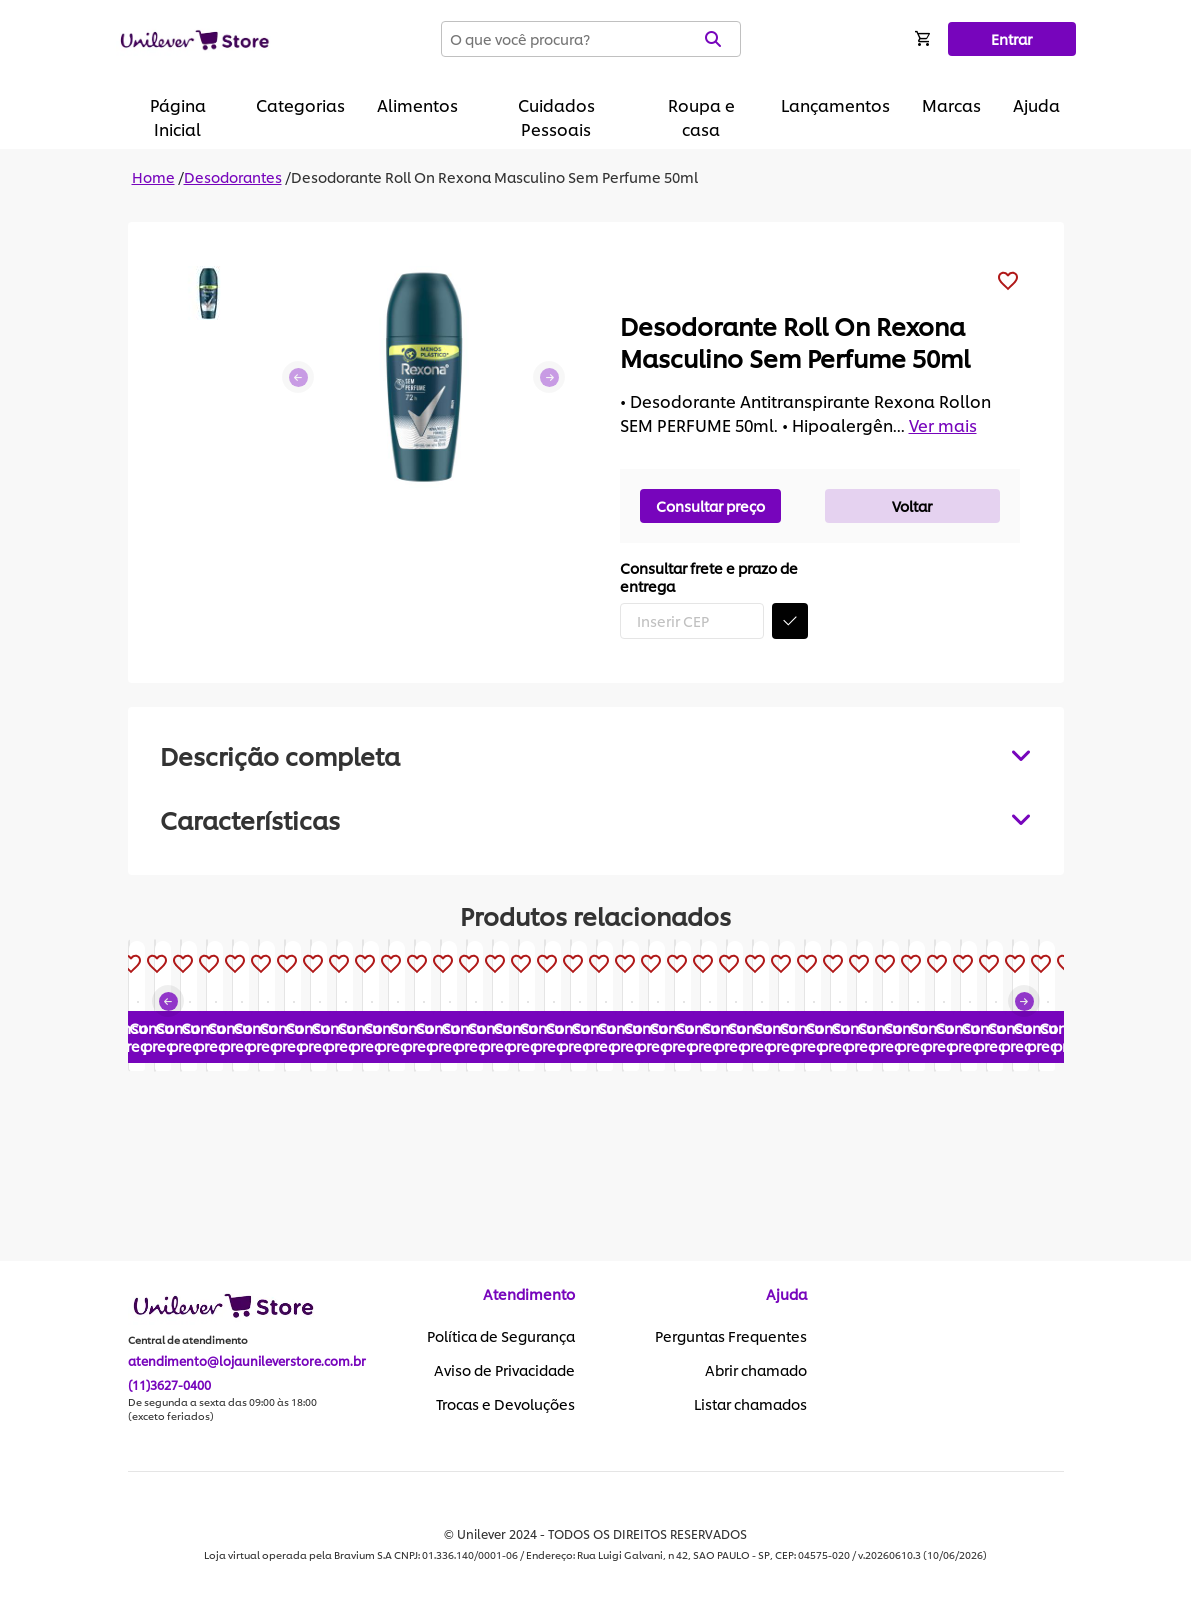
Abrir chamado (756, 1371)
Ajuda (1036, 104)
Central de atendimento (188, 1341)
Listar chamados (750, 1405)
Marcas (951, 104)
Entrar (1011, 38)
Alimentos (417, 104)
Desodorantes (233, 176)
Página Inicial (178, 116)
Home (153, 176)
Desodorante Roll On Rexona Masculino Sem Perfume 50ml (494, 176)
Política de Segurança (501, 1337)
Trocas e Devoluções (505, 1405)
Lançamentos (835, 104)
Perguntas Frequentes (731, 1337)
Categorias (300, 104)
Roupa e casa (701, 116)
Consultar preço (710, 505)
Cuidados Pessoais (556, 116)
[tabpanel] (596, 819)
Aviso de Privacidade (504, 1371)
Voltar (912, 505)
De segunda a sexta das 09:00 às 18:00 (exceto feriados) (222, 1410)
